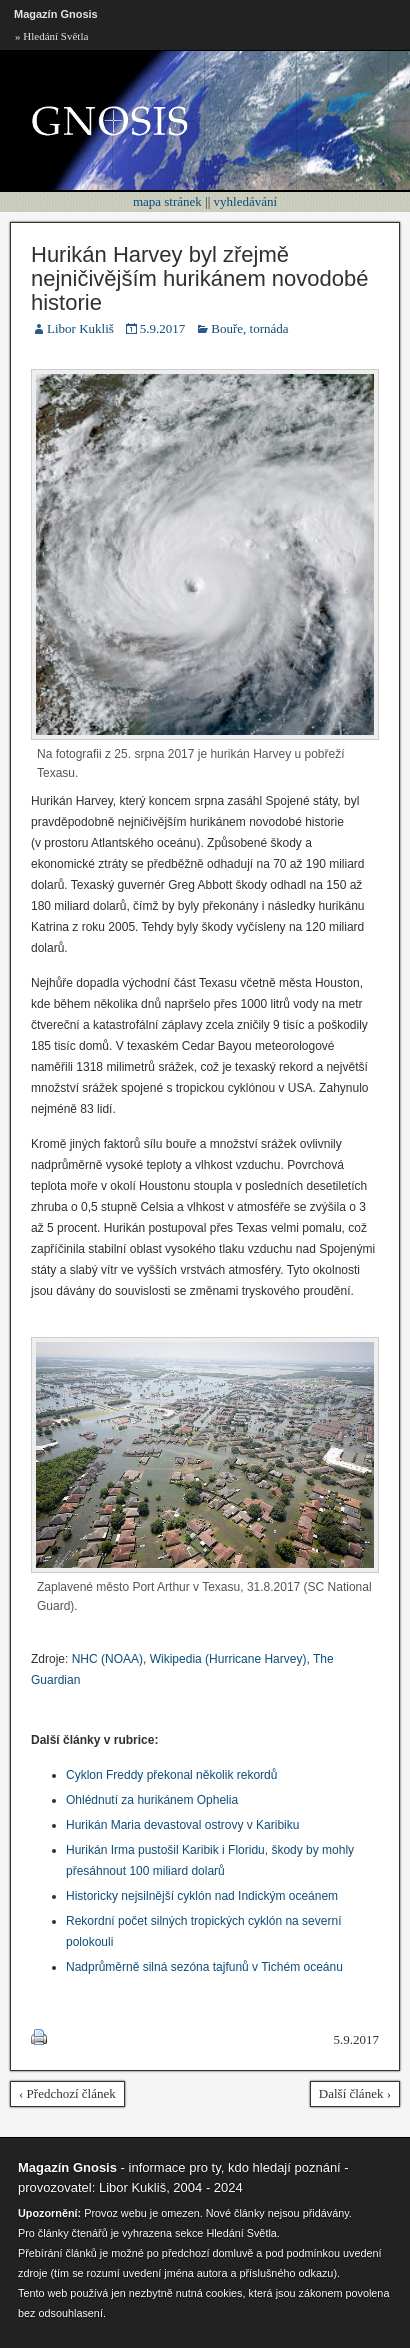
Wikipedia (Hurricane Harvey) (228, 1659)
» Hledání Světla (51, 36)
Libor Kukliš (80, 328)
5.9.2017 (163, 328)
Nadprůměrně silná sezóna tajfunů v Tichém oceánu (204, 1967)
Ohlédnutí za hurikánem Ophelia (152, 1800)
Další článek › (355, 2093)
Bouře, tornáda (249, 328)
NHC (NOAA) (107, 1659)
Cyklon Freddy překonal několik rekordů (171, 1775)
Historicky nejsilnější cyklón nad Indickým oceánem (202, 1896)
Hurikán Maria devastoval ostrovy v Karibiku (182, 1825)
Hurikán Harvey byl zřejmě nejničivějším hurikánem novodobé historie (200, 278)
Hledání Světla (241, 2233)
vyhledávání (246, 201)
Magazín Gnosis (56, 14)
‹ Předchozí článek (67, 2093)
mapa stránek (167, 201)
